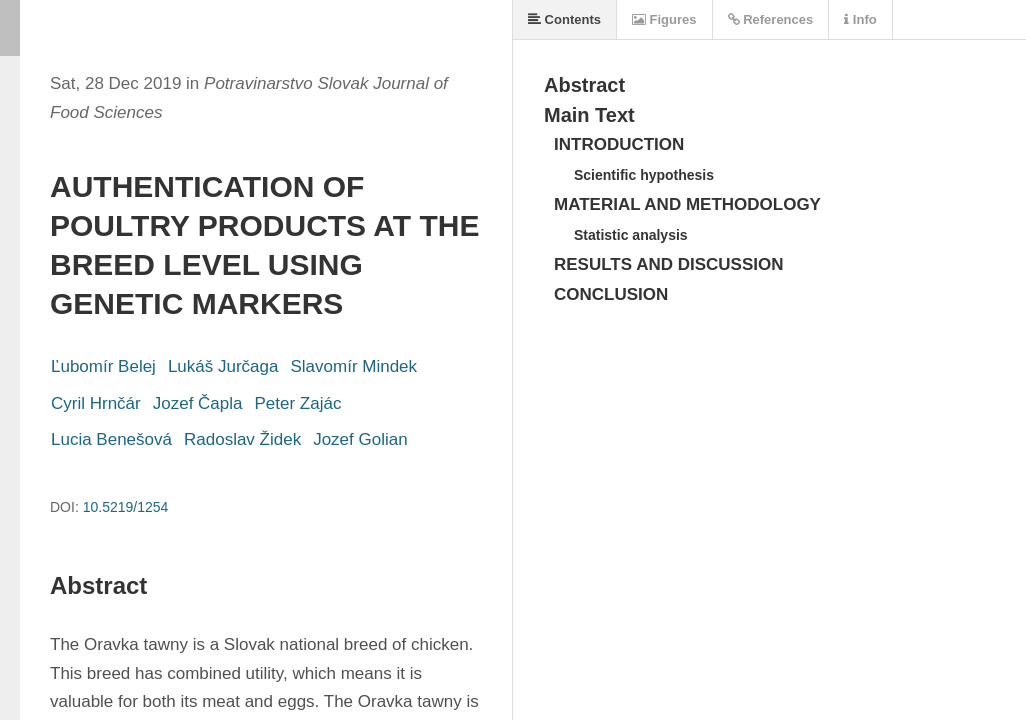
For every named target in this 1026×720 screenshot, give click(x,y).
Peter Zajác (298, 403)
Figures (664, 19)
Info (860, 19)
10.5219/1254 (126, 507)
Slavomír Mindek (353, 366)
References (771, 19)
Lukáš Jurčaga (223, 366)
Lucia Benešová (111, 439)
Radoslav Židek (242, 439)
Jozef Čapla (198, 403)
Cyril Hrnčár (96, 403)
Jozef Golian (360, 439)
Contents (564, 19)
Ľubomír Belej (103, 366)
